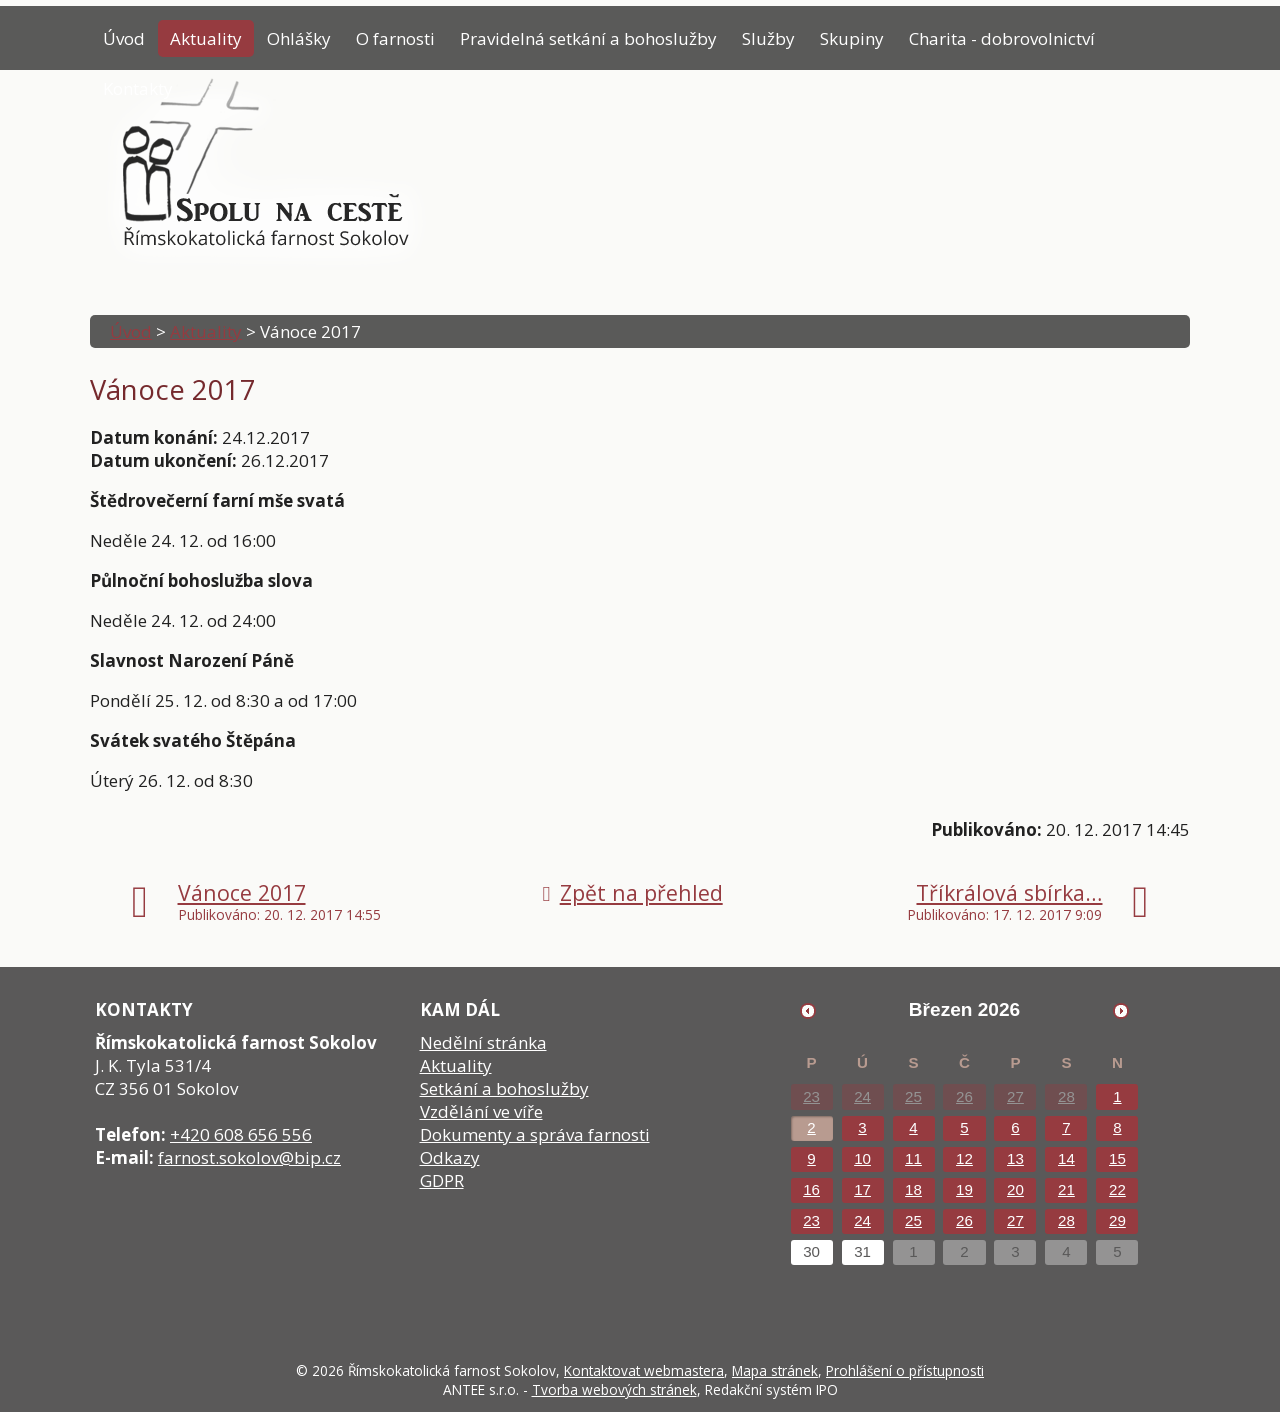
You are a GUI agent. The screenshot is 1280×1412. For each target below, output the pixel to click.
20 (1015, 1189)
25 (913, 1096)
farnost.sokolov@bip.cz (249, 1157)
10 (862, 1158)
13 (1015, 1158)
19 (964, 1189)
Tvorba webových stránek (614, 1389)
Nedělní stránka (483, 1042)
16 (811, 1189)
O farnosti (395, 38)
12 (964, 1158)
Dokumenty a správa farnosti (535, 1134)
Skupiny (852, 38)
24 (862, 1096)
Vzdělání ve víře (481, 1111)
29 (1117, 1220)
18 (913, 1189)
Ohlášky (299, 38)
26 (964, 1096)
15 (1117, 1158)
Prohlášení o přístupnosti (905, 1370)
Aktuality (206, 38)
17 (862, 1189)
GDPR (442, 1180)
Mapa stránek (775, 1370)
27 (1015, 1096)
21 (1066, 1189)
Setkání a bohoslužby (504, 1088)
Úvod (124, 38)
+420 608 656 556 (241, 1134)
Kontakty (138, 88)
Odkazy (450, 1157)
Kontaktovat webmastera (644, 1370)
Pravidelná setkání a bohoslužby (588, 38)
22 (1117, 1189)
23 (811, 1096)
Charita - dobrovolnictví (1002, 38)
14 (1066, 1158)
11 (913, 1158)
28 (1066, 1096)
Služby (768, 38)
